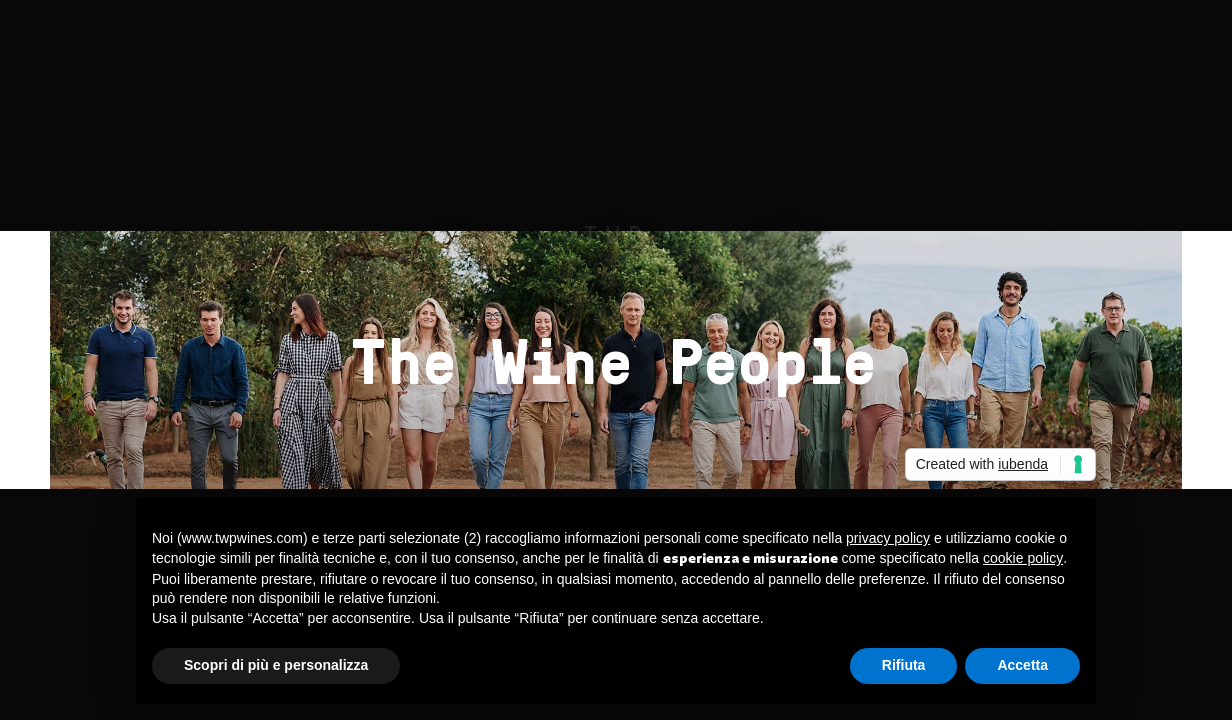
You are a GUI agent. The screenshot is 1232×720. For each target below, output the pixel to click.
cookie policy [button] (1023, 558)
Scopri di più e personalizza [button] (276, 665)
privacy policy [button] (888, 538)
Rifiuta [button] (904, 665)
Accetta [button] (1022, 665)
